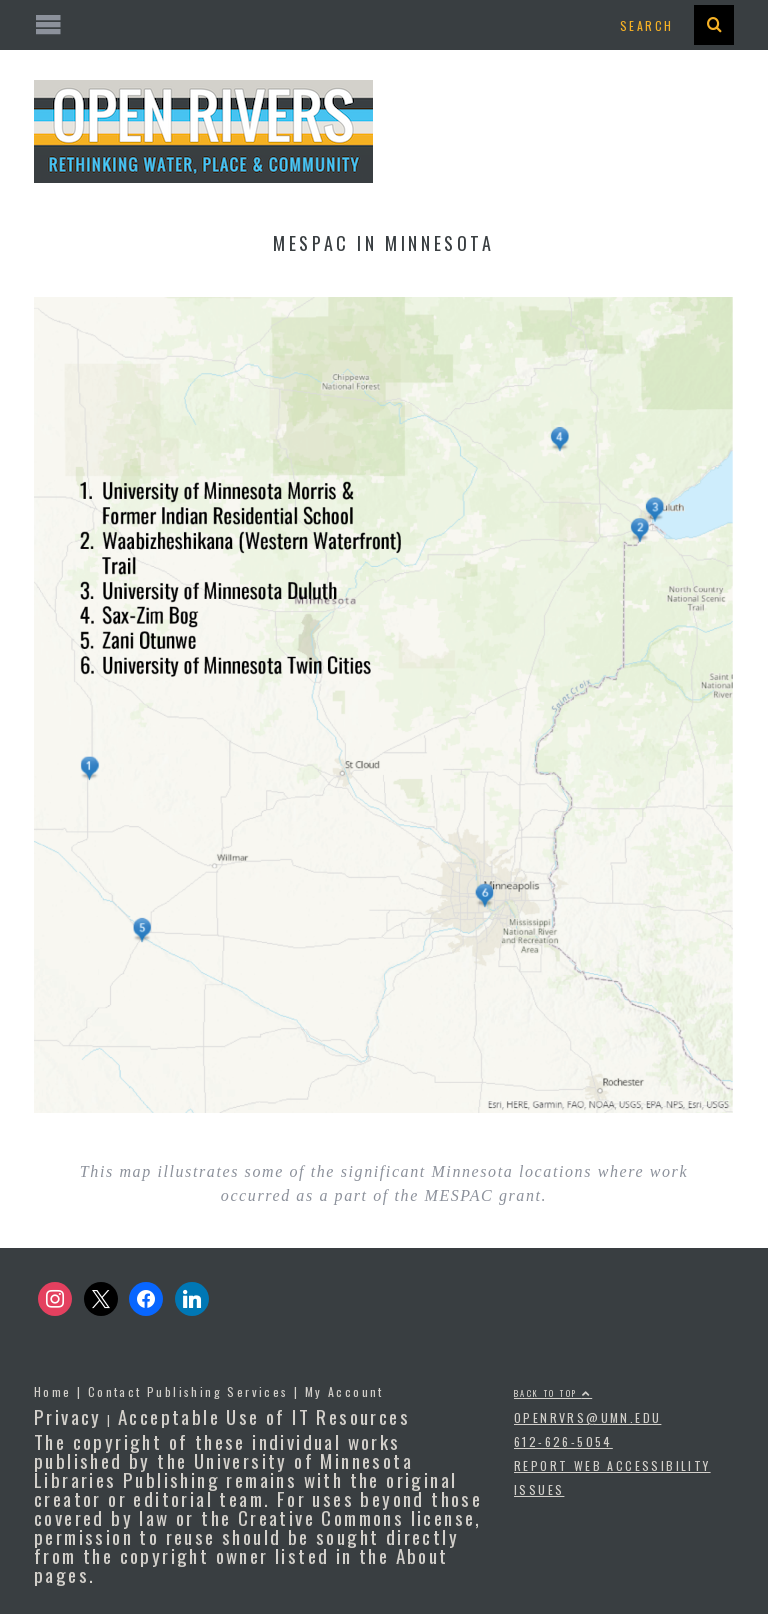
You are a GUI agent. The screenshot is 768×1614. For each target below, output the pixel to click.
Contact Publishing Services (188, 1391)
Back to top (553, 1393)
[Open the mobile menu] (384, 25)
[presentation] (714, 25)
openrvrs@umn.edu (587, 1417)
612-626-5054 (563, 1441)
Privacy (68, 1416)
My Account (344, 1391)
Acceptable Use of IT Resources (264, 1416)
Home (53, 1391)
